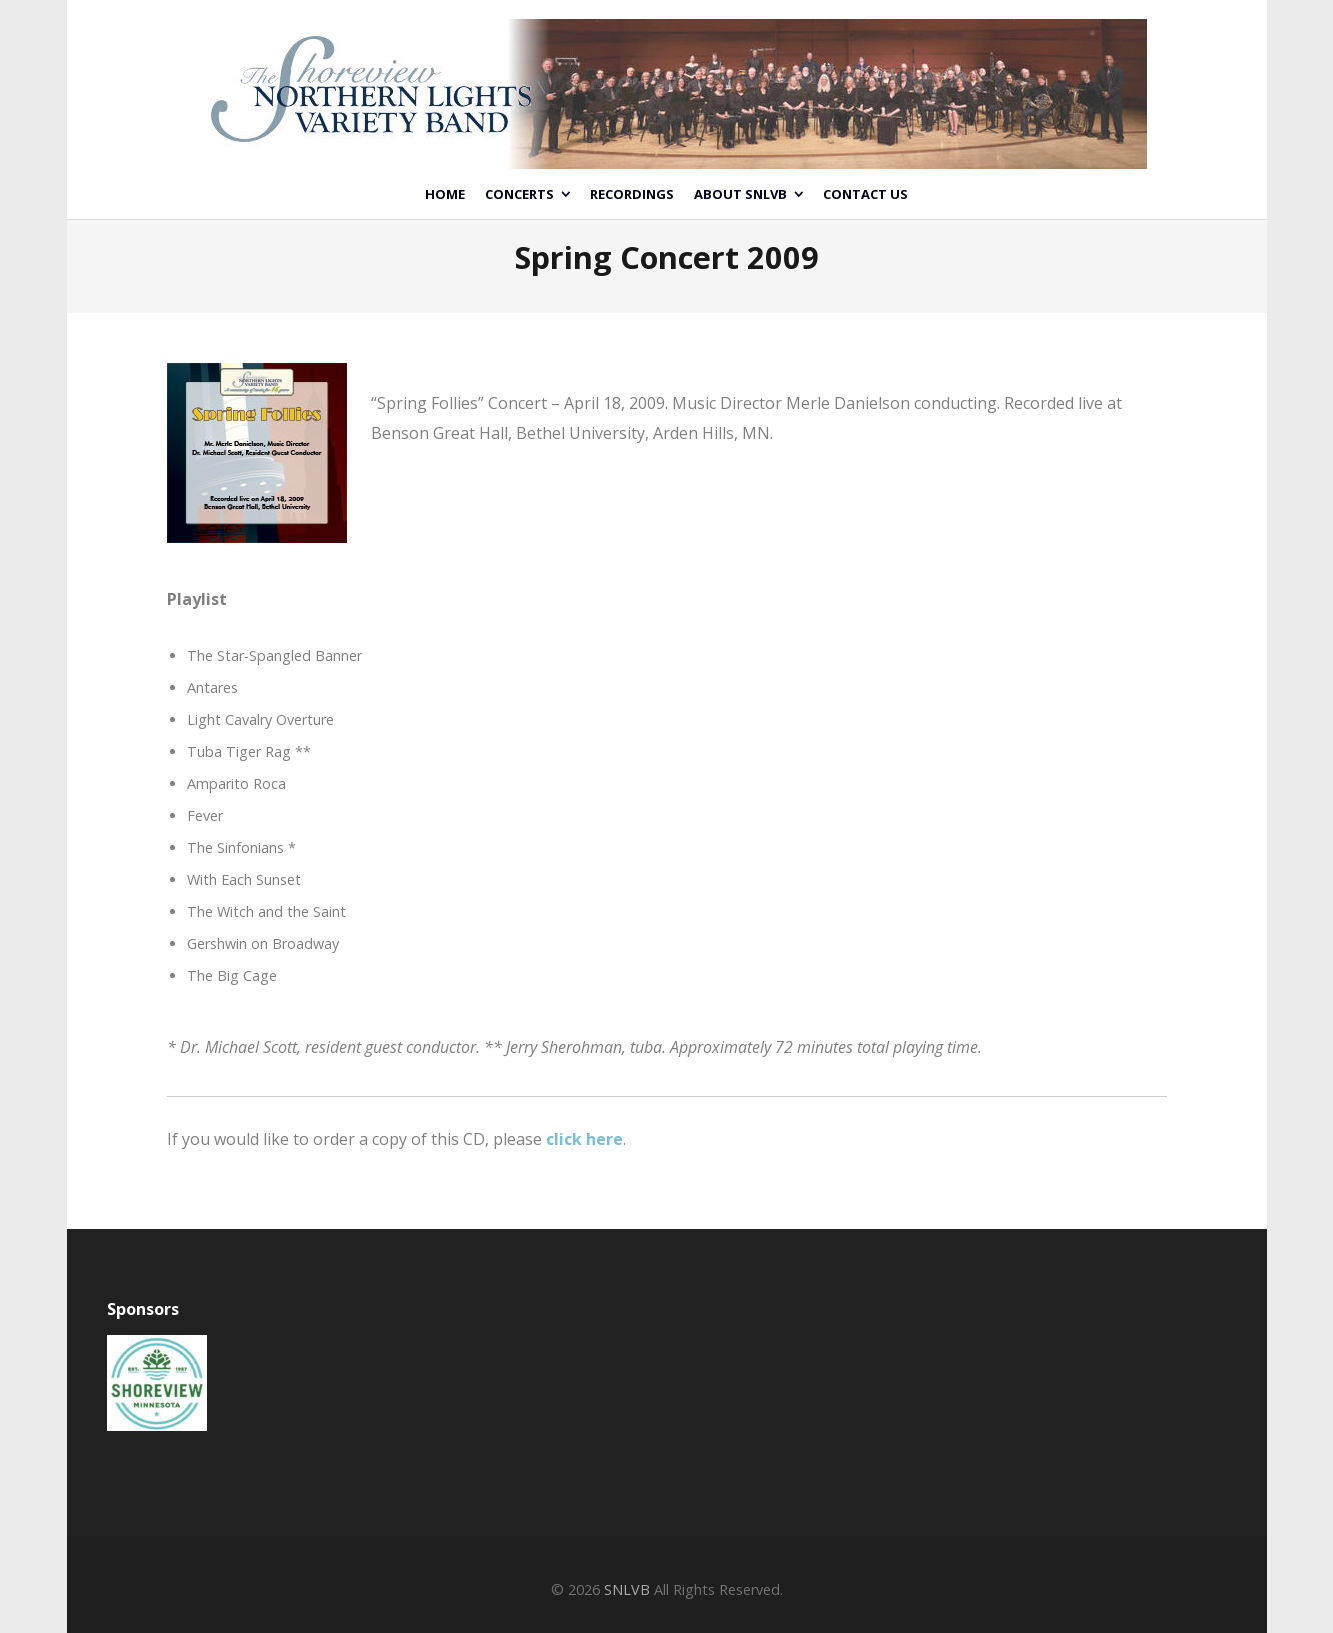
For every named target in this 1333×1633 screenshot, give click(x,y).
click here (584, 1139)
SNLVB (627, 1589)
